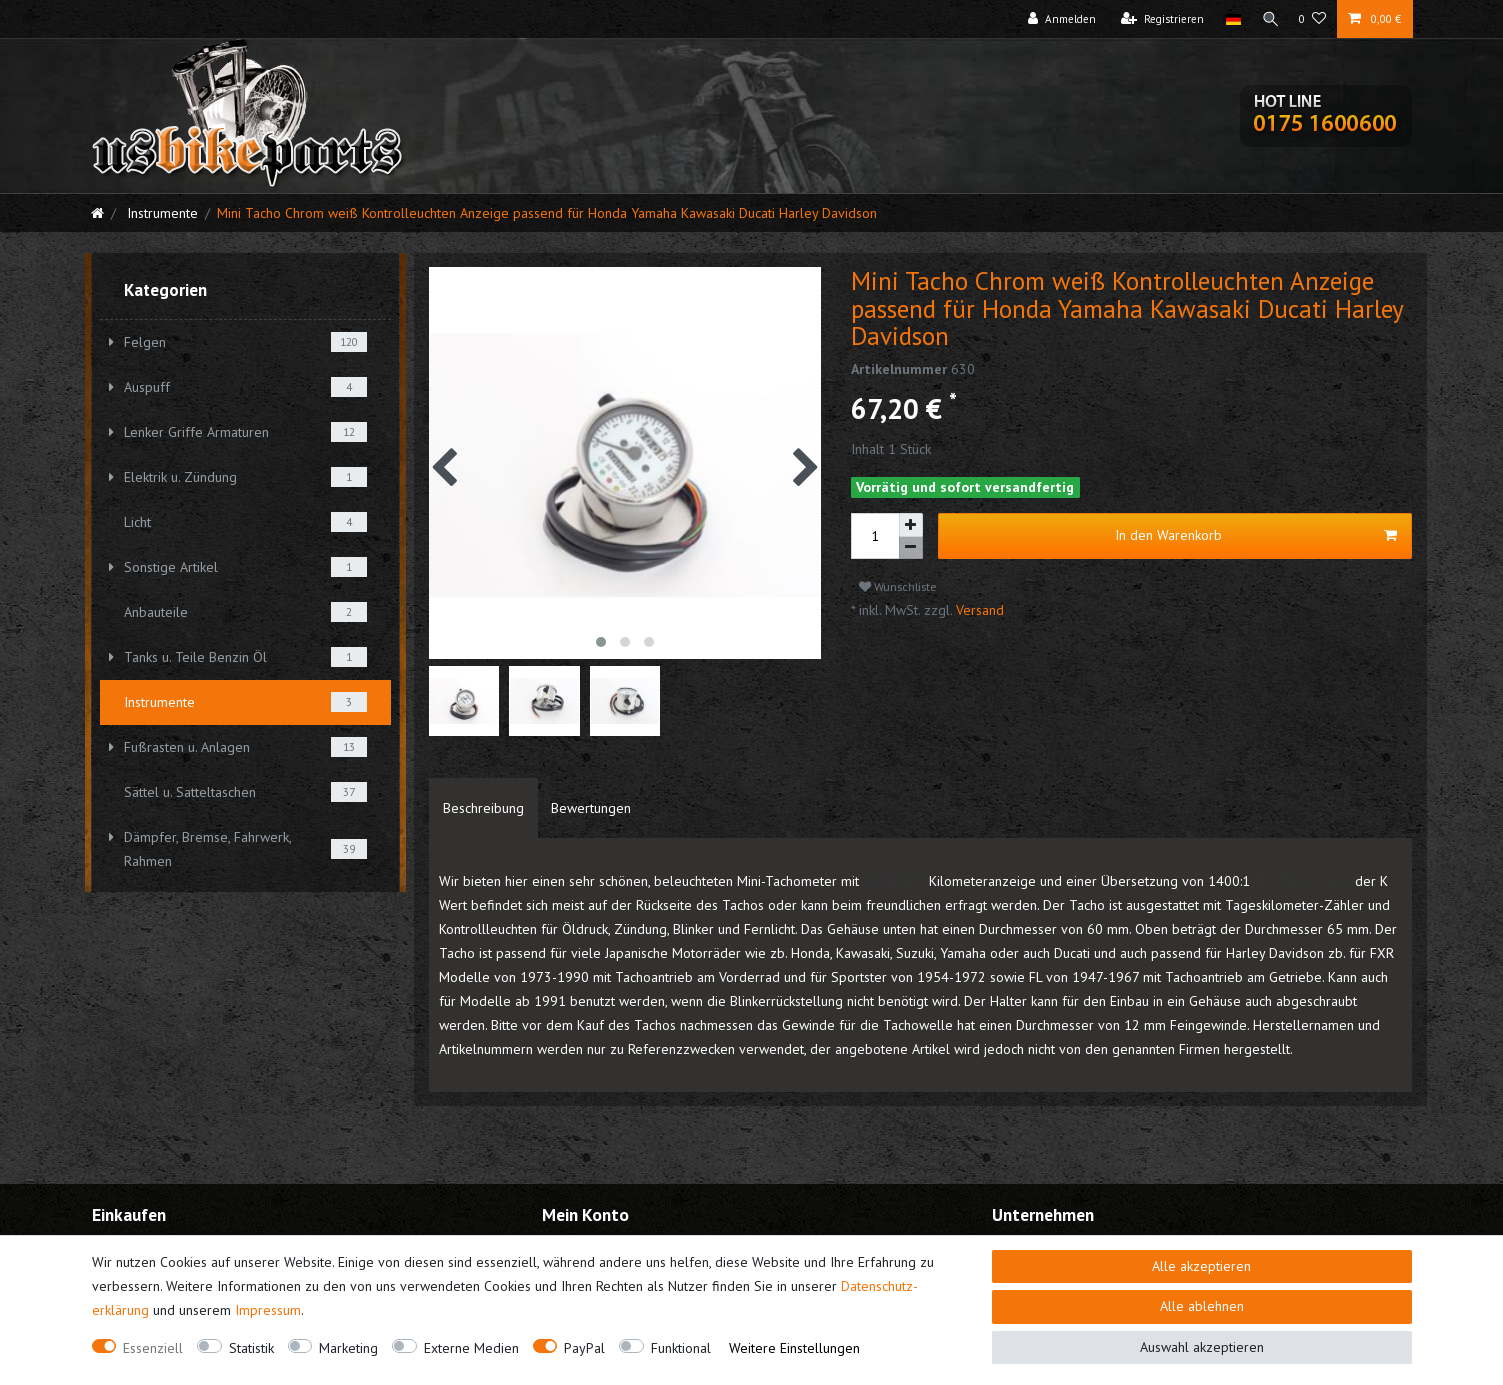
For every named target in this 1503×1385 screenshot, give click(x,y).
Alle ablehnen (1202, 1306)
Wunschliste (898, 586)
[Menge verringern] (911, 548)
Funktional (681, 1348)
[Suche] (1268, 19)
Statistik (251, 1348)
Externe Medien (471, 1348)
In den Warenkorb (1256, 535)
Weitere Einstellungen (794, 1348)
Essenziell (153, 1348)
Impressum (268, 1310)
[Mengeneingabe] (875, 536)
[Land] (1229, 19)
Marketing (348, 1348)
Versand (978, 610)
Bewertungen (591, 808)
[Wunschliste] (1312, 19)
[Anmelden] (1058, 19)
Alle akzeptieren (1201, 1266)
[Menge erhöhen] (911, 525)
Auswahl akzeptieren (1202, 1347)
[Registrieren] (1158, 19)
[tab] (483, 808)
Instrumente (160, 213)
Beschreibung (483, 808)
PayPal (584, 1348)
